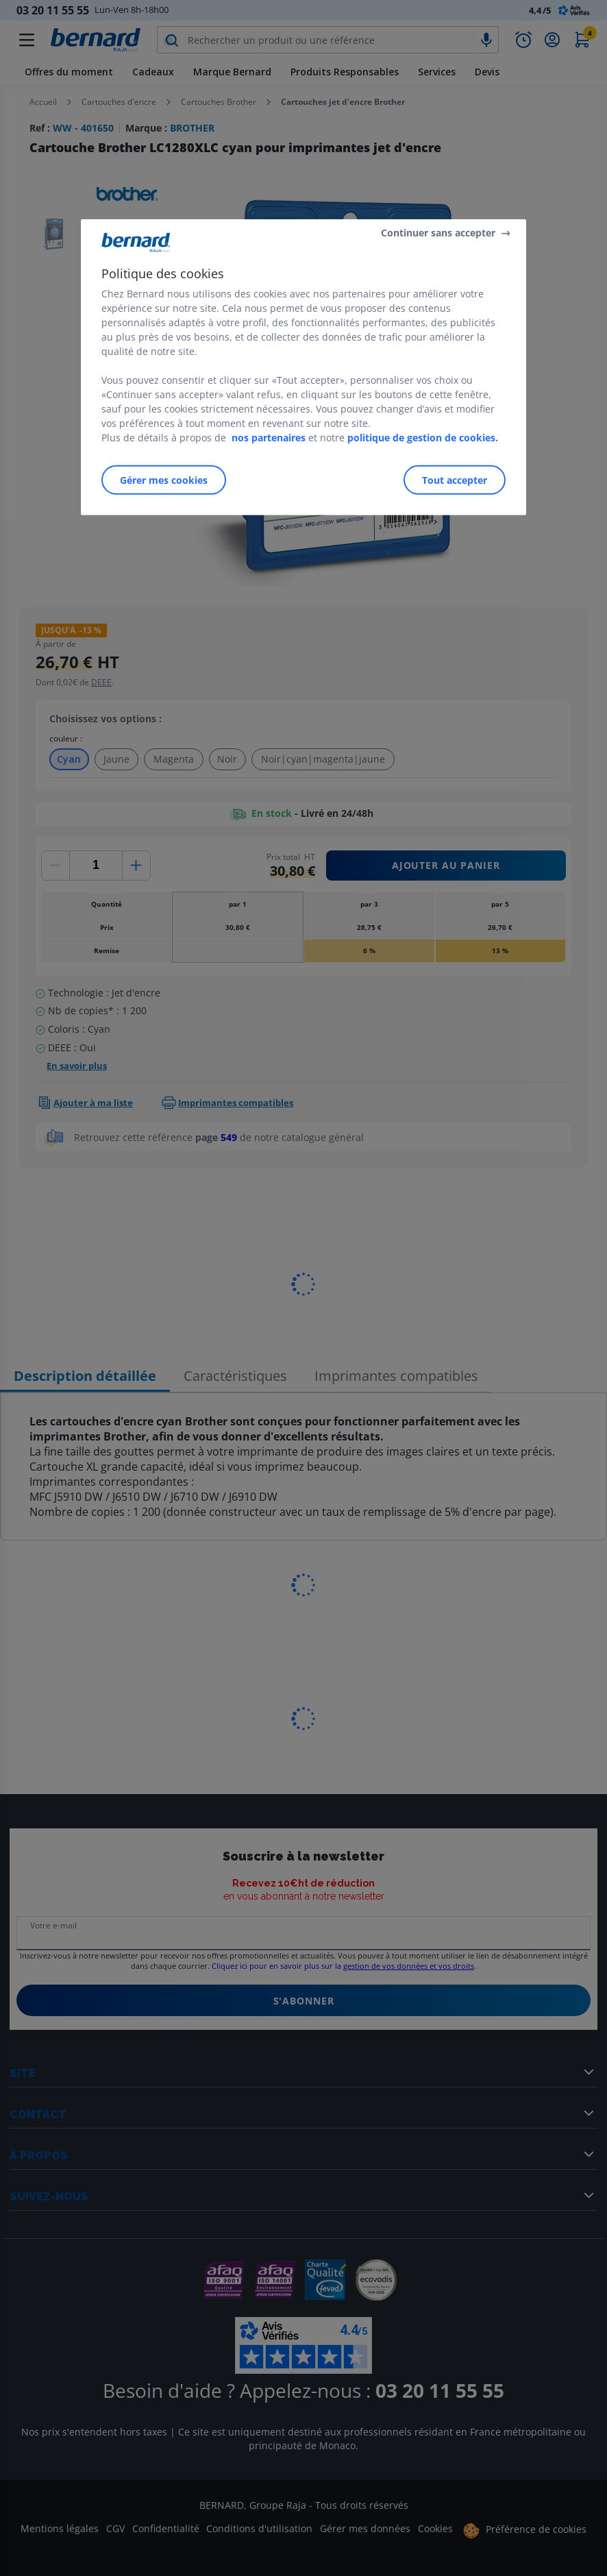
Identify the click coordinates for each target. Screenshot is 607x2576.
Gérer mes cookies (164, 480)
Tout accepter (454, 480)
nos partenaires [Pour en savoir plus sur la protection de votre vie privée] (269, 437)
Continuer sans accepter (438, 232)
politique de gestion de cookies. (422, 437)
